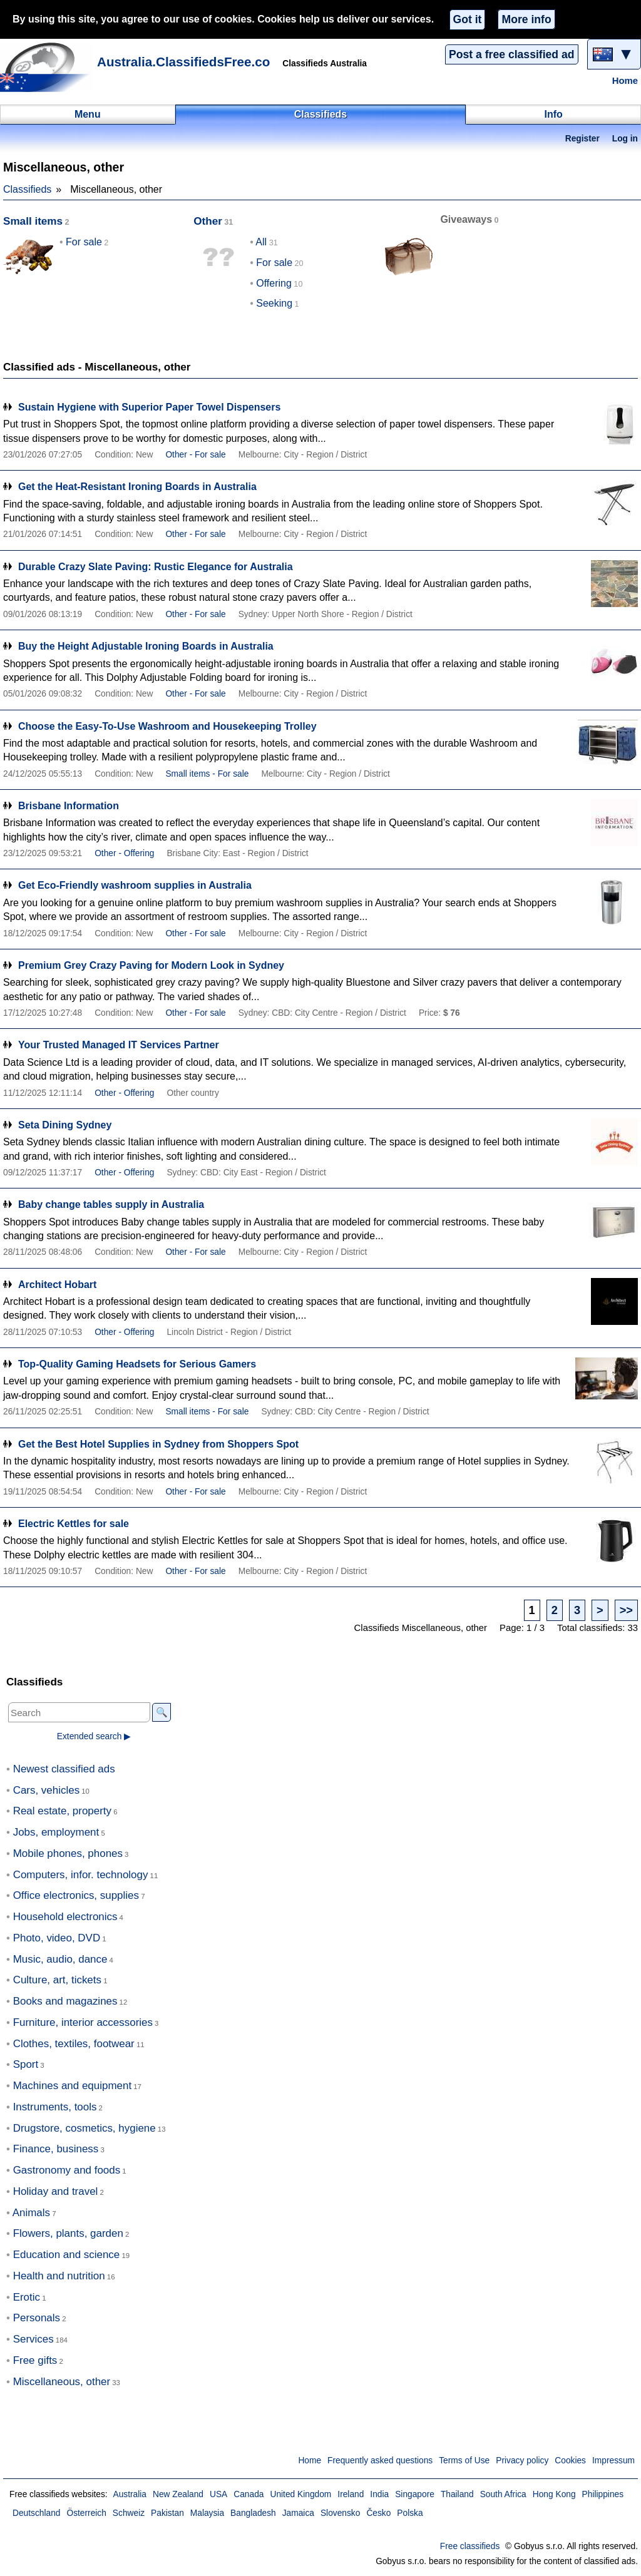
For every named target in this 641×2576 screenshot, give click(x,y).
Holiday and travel (55, 2191)
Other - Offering (124, 853)
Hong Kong (554, 2494)
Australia (129, 2494)
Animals (31, 2213)
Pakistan (167, 2513)
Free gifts (35, 2360)
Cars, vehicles (46, 1790)
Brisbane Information (68, 805)
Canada (248, 2494)
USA (218, 2494)
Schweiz (129, 2513)
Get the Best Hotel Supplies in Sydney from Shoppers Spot (158, 1444)
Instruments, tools (55, 2107)
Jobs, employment (56, 1832)
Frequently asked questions (380, 2460)
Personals (36, 2318)
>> (626, 1610)
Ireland (350, 2494)
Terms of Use (464, 2460)
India (379, 2494)
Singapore (414, 2494)
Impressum (613, 2460)
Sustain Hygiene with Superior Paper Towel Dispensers (149, 407)
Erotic (26, 2297)
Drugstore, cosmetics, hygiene (84, 2128)
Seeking (274, 303)
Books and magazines (65, 2001)
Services (33, 2339)
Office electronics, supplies (76, 1895)
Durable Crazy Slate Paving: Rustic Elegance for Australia (155, 566)
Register (582, 138)
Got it (467, 19)
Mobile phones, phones (68, 1853)
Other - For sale (195, 454)
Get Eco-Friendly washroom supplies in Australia (135, 885)
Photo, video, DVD (56, 1938)
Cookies (570, 2460)
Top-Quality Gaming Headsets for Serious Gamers (137, 1364)
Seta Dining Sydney (64, 1125)
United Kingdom (300, 2494)
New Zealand (178, 2494)
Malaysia (207, 2513)
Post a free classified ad (511, 54)
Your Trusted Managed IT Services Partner (118, 1045)
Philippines (603, 2494)
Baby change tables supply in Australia (111, 1204)
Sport (26, 2064)
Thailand (457, 2494)
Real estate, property (62, 1811)
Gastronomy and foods (67, 2170)
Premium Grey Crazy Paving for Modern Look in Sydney (151, 965)
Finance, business (56, 2149)
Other (207, 221)
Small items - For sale (207, 774)
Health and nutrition (59, 2276)
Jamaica (298, 2513)
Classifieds (27, 189)
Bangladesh (253, 2513)
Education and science (66, 2255)
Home (625, 81)
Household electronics (65, 1917)
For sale (84, 242)
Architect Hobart (57, 1284)
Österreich (86, 2513)
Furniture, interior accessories (83, 2022)
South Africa (503, 2494)
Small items (33, 221)
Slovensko (340, 2513)
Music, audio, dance (60, 1959)
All (261, 242)
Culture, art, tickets (57, 1980)
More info (526, 19)
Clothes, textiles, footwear (74, 2044)
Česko (378, 2513)
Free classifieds (470, 2546)
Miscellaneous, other (61, 2382)
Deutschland (36, 2513)
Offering (274, 283)
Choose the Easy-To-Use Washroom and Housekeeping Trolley (167, 726)
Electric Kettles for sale (73, 1523)
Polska (410, 2513)
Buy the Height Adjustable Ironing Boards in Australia (146, 646)
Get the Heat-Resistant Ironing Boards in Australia (137, 486)
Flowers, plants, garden (68, 2233)
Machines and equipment (72, 2086)
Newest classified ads (64, 1769)
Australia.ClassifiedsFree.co (183, 61)
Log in (625, 138)
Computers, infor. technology (80, 1875)
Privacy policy (522, 2460)
